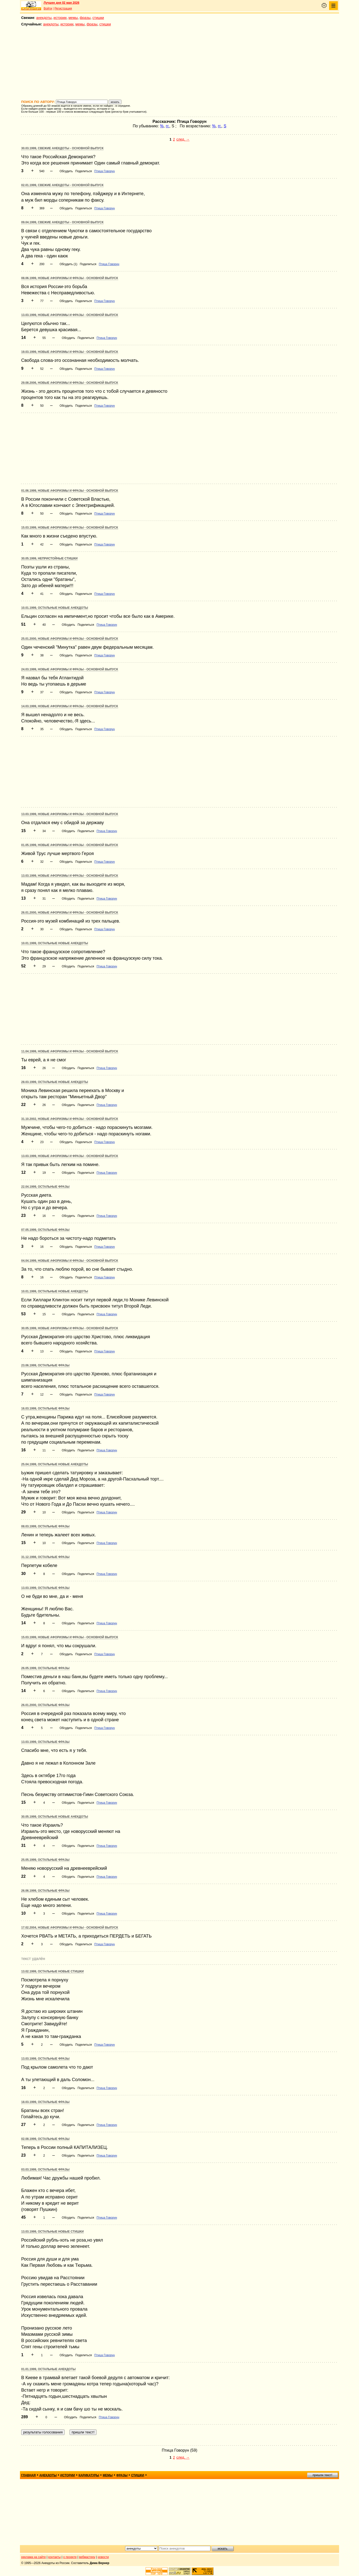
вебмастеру (87, 2557)
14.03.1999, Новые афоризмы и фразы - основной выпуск (69, 706)
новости (103, 2557)
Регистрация (63, 8)
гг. (167, 126)
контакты (54, 2557)
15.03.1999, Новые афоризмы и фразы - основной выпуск (69, 527)
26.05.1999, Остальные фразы (45, 1668)
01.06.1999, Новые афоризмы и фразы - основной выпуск (69, 490)
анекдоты (44, 18)
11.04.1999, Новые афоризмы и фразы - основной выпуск (69, 1051)
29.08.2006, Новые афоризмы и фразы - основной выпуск (69, 383)
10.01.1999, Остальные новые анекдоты (54, 608)
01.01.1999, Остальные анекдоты (48, 2369)
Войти (48, 8)
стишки (98, 18)
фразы (85, 18)
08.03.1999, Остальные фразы (45, 1526)
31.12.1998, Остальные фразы (45, 1557)
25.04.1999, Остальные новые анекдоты (54, 1464)
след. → (182, 139)
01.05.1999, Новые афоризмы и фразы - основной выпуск (69, 845)
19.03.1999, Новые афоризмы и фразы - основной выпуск (69, 352)
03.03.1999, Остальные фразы (45, 2169)
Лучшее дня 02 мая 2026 (61, 2)
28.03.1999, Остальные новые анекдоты (54, 1082)
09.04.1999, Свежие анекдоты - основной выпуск (62, 222)
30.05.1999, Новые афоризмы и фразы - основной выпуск (69, 1328)
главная (28, 2475)
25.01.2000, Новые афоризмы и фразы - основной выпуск (69, 638)
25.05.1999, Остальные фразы (45, 1860)
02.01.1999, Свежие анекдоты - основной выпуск (62, 185)
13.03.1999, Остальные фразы (45, 1588)
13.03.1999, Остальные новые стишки (52, 2231)
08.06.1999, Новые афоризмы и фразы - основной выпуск (69, 278)
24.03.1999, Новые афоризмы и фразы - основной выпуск (69, 669)
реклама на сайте (33, 2557)
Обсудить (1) (68, 264)
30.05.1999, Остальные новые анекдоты (54, 1816)
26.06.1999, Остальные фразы (45, 1890)
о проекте (70, 2557)
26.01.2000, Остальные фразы (45, 1705)
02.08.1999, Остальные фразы (45, 2139)
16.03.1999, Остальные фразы (45, 1408)
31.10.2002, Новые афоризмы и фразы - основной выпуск (69, 1119)
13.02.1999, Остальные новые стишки (52, 1971)
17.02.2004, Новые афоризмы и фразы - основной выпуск (69, 1927)
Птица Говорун (104, 171)
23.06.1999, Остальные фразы (45, 1365)
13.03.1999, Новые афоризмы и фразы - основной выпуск (69, 315)
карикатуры (89, 2475)
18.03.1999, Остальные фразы (45, 2102)
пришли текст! (322, 2475)
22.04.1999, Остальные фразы (45, 1186)
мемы (73, 18)
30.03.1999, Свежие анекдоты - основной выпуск (62, 148)
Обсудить (66, 171)
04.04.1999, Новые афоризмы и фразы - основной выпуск (69, 1260)
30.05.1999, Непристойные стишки (49, 558)
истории (60, 18)
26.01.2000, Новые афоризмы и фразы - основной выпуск (69, 912)
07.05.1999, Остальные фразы (45, 1230)
